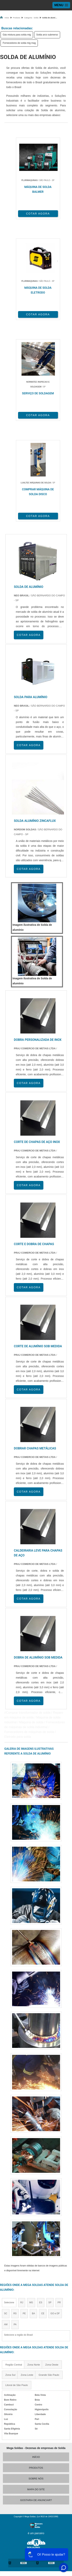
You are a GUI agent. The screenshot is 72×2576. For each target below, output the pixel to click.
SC (5, 2313)
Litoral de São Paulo (16, 2385)
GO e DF (55, 2313)
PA (15, 2324)
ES (40, 2302)
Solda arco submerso (47, 34)
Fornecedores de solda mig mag (19, 43)
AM (5, 2324)
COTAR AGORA (38, 213)
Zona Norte (33, 2364)
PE (24, 2313)
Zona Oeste (51, 2364)
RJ (21, 2302)
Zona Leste (27, 2374)
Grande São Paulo (49, 2374)
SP (49, 2302)
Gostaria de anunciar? (36, 2500)
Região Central (13, 2364)
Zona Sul (10, 2374)
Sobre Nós (36, 2478)
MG (31, 2302)
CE (42, 2313)
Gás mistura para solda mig (17, 34)
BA (33, 2313)
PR (59, 2302)
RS (15, 2313)
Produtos (36, 2467)
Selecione (9, 2302)
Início (36, 2457)
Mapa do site (36, 2489)
